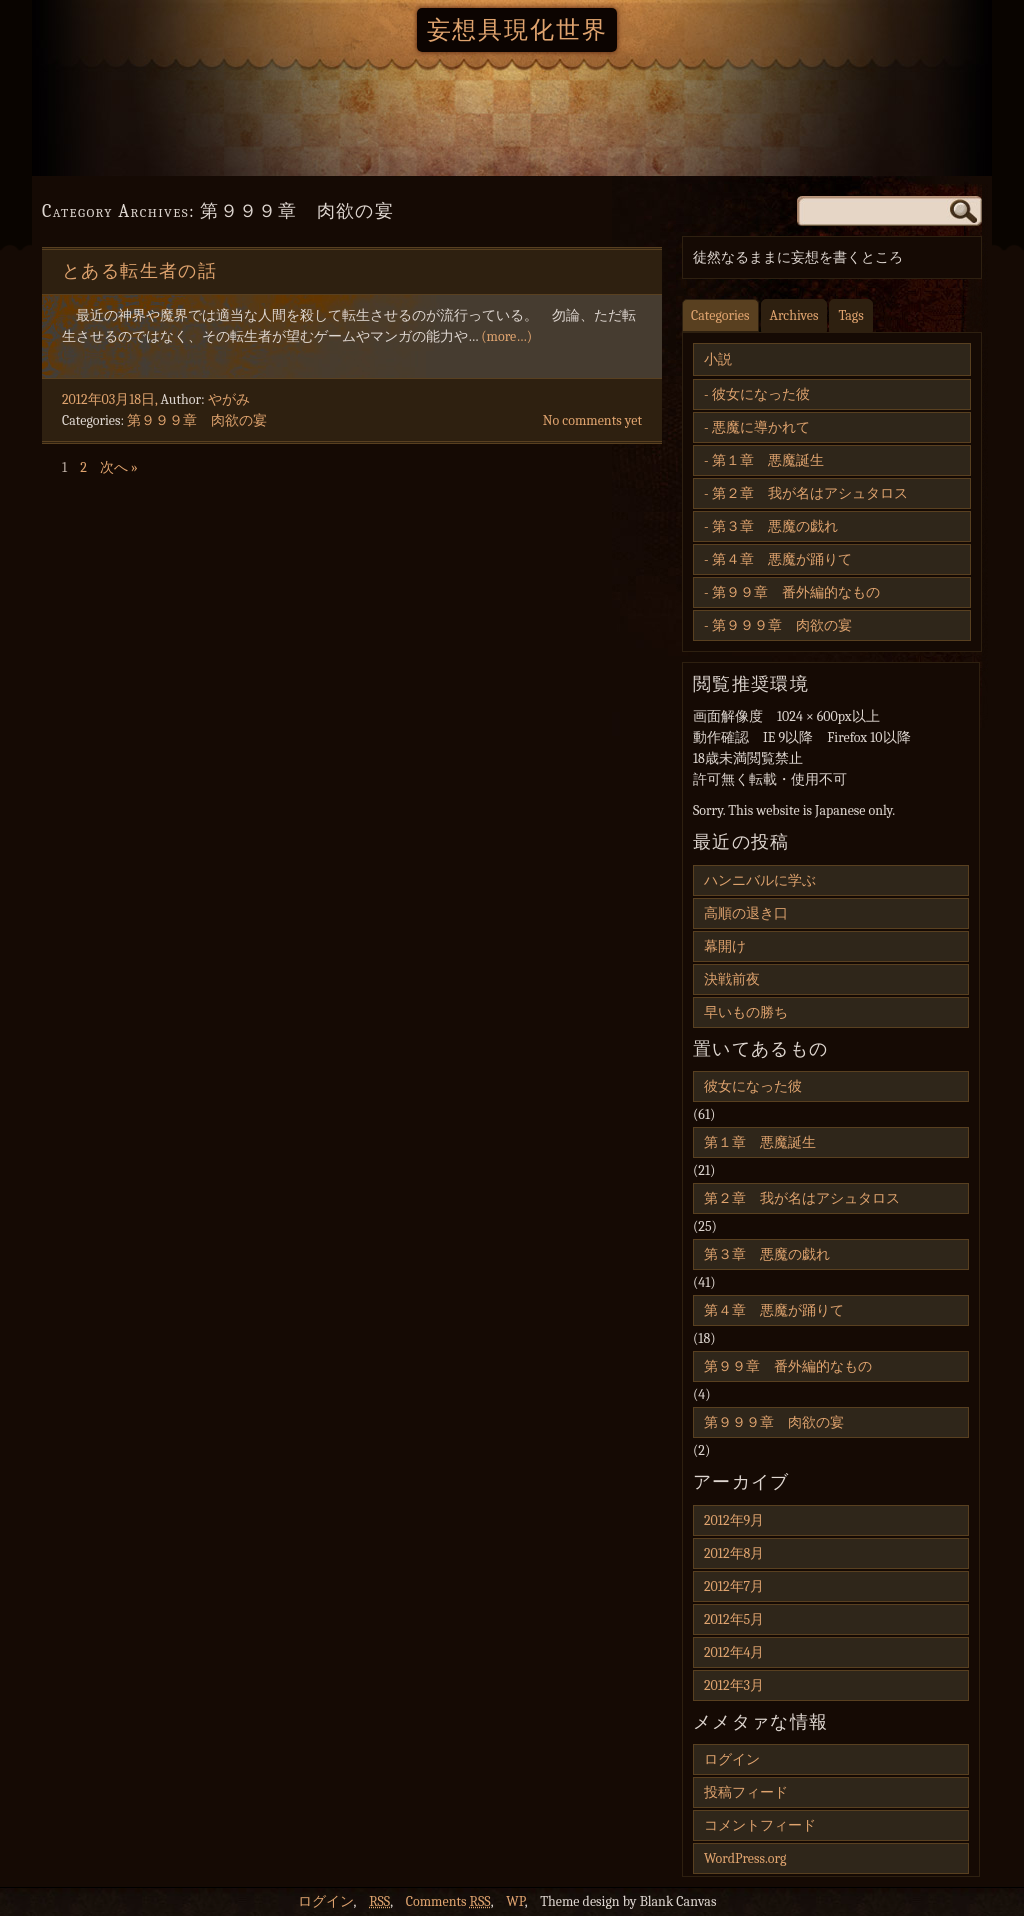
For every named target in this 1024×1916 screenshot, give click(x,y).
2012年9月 (734, 1520)
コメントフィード (760, 1825)
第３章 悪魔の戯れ (775, 526)
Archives (794, 315)
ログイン (732, 1759)
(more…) (506, 336)
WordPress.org (745, 1858)
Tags (850, 315)
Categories (720, 315)
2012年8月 (734, 1553)
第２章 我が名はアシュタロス (810, 493)
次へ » (119, 467)
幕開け (725, 946)
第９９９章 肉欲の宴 (197, 420)
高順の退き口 (746, 913)
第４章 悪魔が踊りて (782, 559)
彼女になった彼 (761, 394)
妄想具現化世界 (517, 30)
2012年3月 (734, 1685)
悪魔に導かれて (761, 427)
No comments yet (592, 420)
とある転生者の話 (139, 271)
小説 (718, 359)
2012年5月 (734, 1619)
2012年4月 (734, 1652)
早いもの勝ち (746, 1012)
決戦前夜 (732, 979)
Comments (448, 1901)
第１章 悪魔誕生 (768, 460)
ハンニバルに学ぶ (760, 880)
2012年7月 (734, 1586)
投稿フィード (746, 1792)
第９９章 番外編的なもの (796, 592)
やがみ (229, 399)
